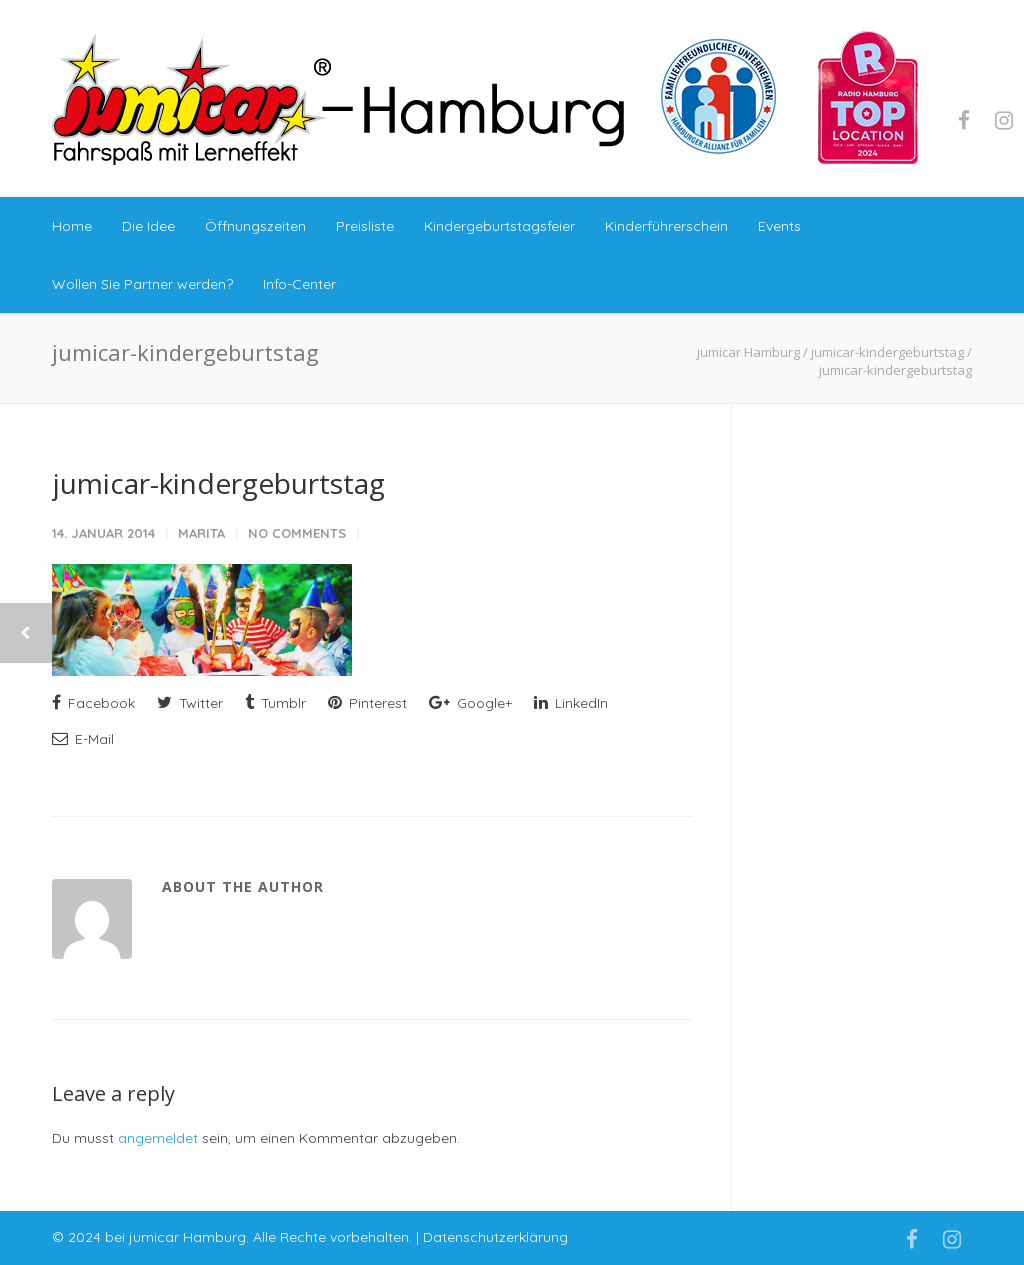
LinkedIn (571, 703)
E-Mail (83, 739)
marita (201, 533)
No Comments (297, 533)
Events (779, 226)
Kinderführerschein (666, 226)
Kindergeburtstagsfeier (499, 226)
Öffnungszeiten (255, 226)
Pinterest (367, 703)
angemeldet (158, 1138)
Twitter (190, 703)
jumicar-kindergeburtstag (218, 483)
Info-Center (299, 284)
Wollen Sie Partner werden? (142, 284)
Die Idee (148, 226)
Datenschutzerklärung (495, 1237)
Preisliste (365, 226)
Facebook (93, 703)
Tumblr (275, 703)
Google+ (470, 703)
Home (72, 226)
